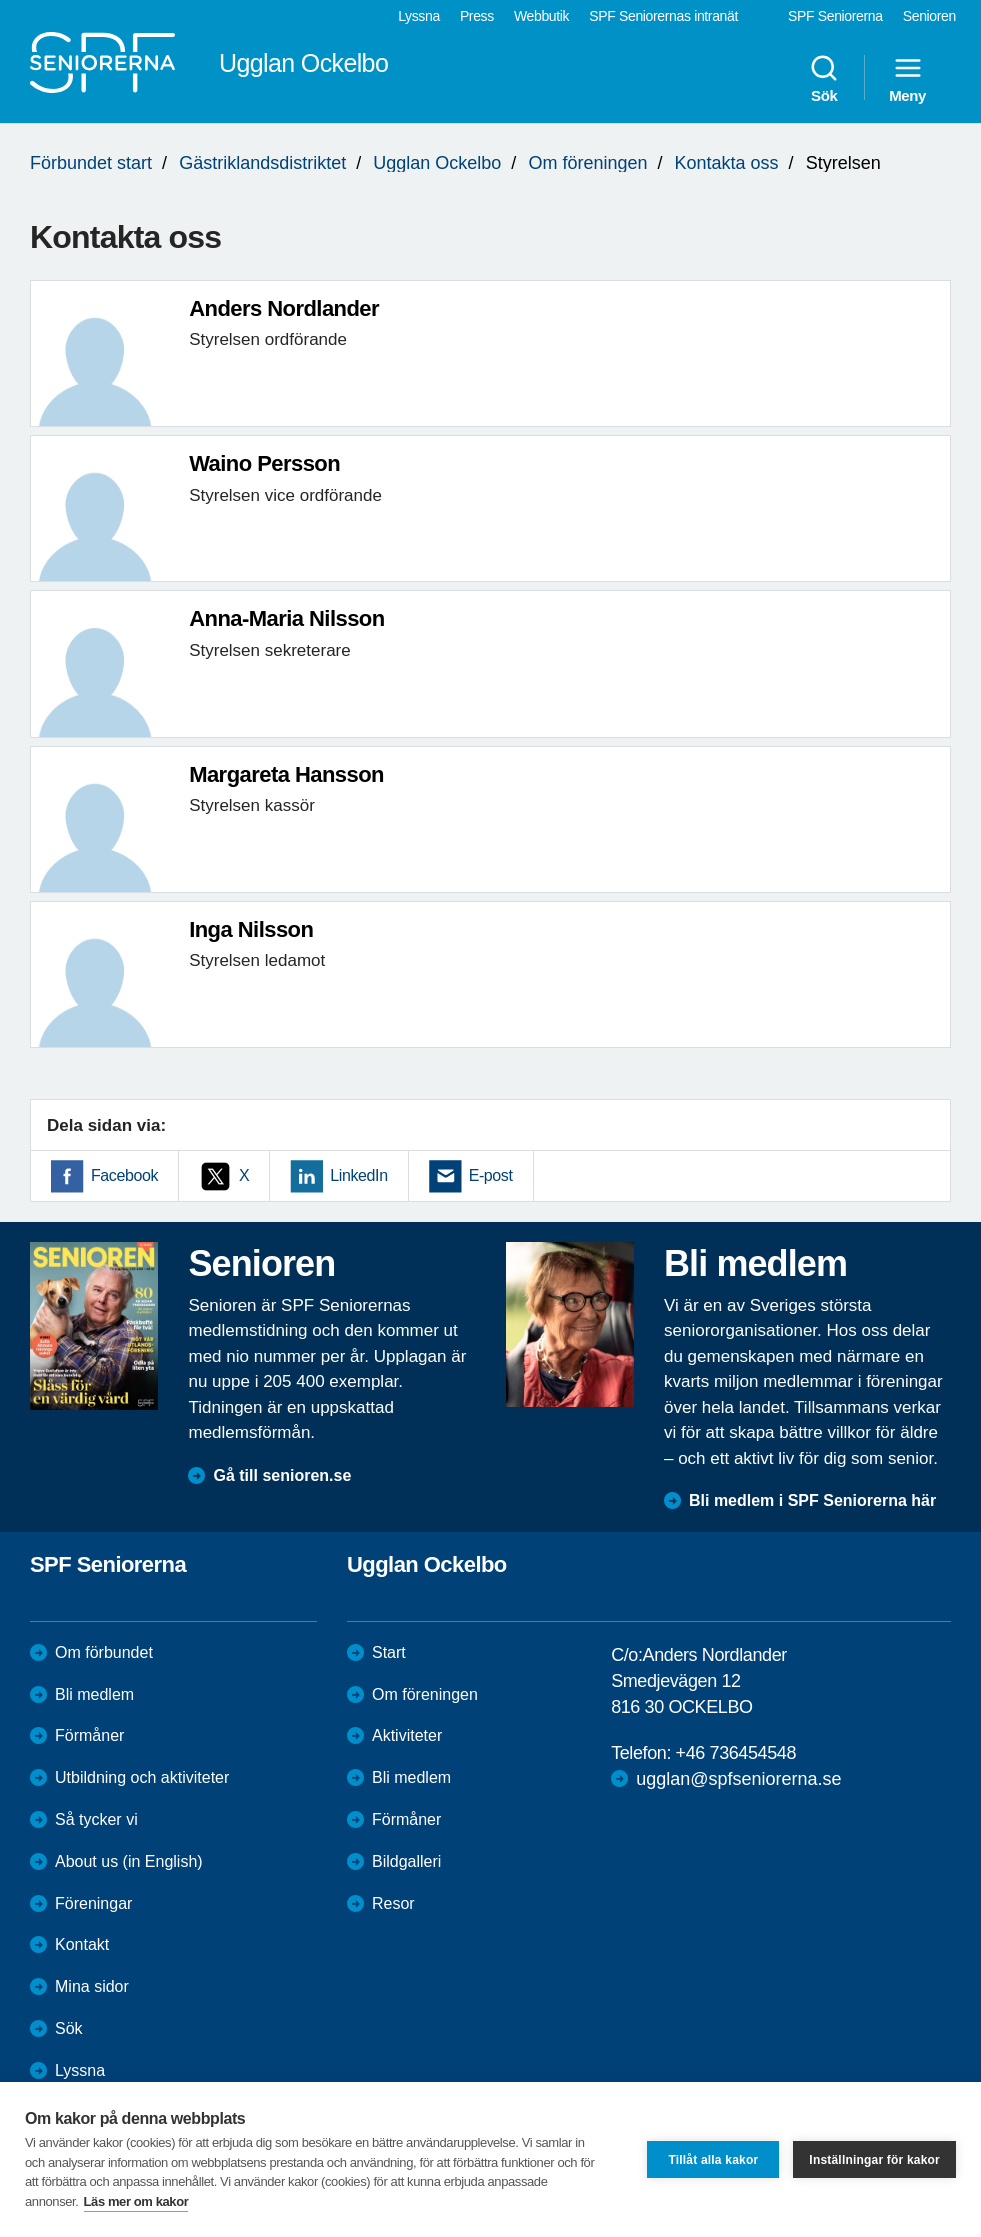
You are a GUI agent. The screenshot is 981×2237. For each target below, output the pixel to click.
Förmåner (89, 1735)
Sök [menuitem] (824, 78)
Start (389, 1652)
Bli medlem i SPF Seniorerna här (812, 1500)
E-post (491, 1175)
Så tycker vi (96, 1819)
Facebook (124, 1175)
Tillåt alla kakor (713, 2160)
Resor (393, 1903)
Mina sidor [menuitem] (92, 1986)
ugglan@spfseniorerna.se (738, 1779)
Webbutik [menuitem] (541, 16)
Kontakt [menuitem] (82, 1944)
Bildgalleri (406, 1861)
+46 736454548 (736, 1753)
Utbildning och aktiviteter (142, 1777)
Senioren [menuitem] (929, 16)
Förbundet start (91, 163)
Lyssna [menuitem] (419, 16)
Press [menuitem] (477, 16)
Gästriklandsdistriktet (262, 163)
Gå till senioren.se (282, 1475)
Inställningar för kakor (874, 2160)
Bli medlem (94, 1694)
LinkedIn (358, 1175)
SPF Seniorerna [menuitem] (835, 16)
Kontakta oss (727, 163)
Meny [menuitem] (907, 78)
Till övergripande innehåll (0, 0)
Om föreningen (587, 163)
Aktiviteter (407, 1735)
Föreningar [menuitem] (93, 1903)
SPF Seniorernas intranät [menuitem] (663, 16)
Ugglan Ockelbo (437, 163)
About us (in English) (129, 1861)
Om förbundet (104, 1652)
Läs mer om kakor (136, 2201)
